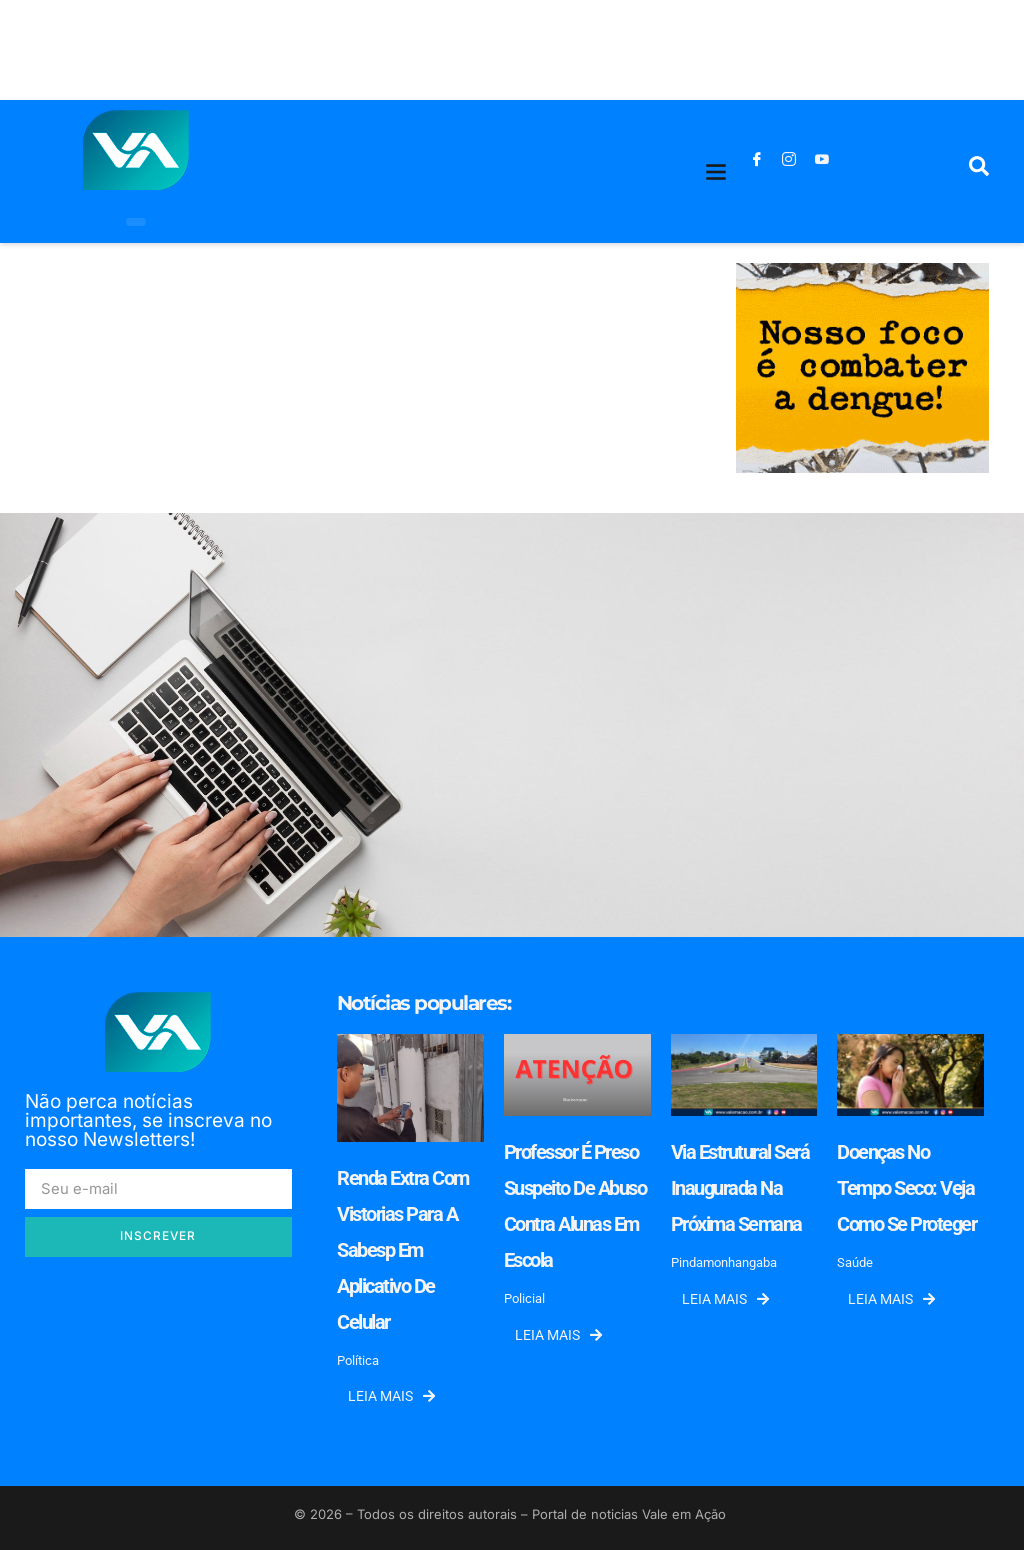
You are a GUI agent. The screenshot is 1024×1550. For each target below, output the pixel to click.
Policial (524, 1298)
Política (358, 1360)
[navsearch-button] (979, 171)
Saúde (855, 1262)
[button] (716, 171)
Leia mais (391, 1396)
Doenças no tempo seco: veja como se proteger (906, 1188)
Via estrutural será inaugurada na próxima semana (740, 1188)
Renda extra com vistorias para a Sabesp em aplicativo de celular (403, 1250)
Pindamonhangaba (724, 1262)
